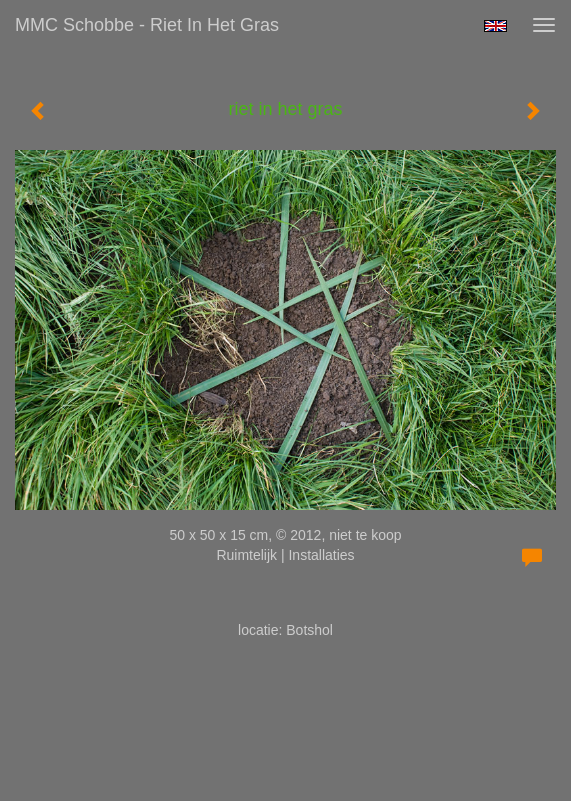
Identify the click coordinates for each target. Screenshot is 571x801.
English (495, 26)
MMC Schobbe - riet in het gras (147, 25)
